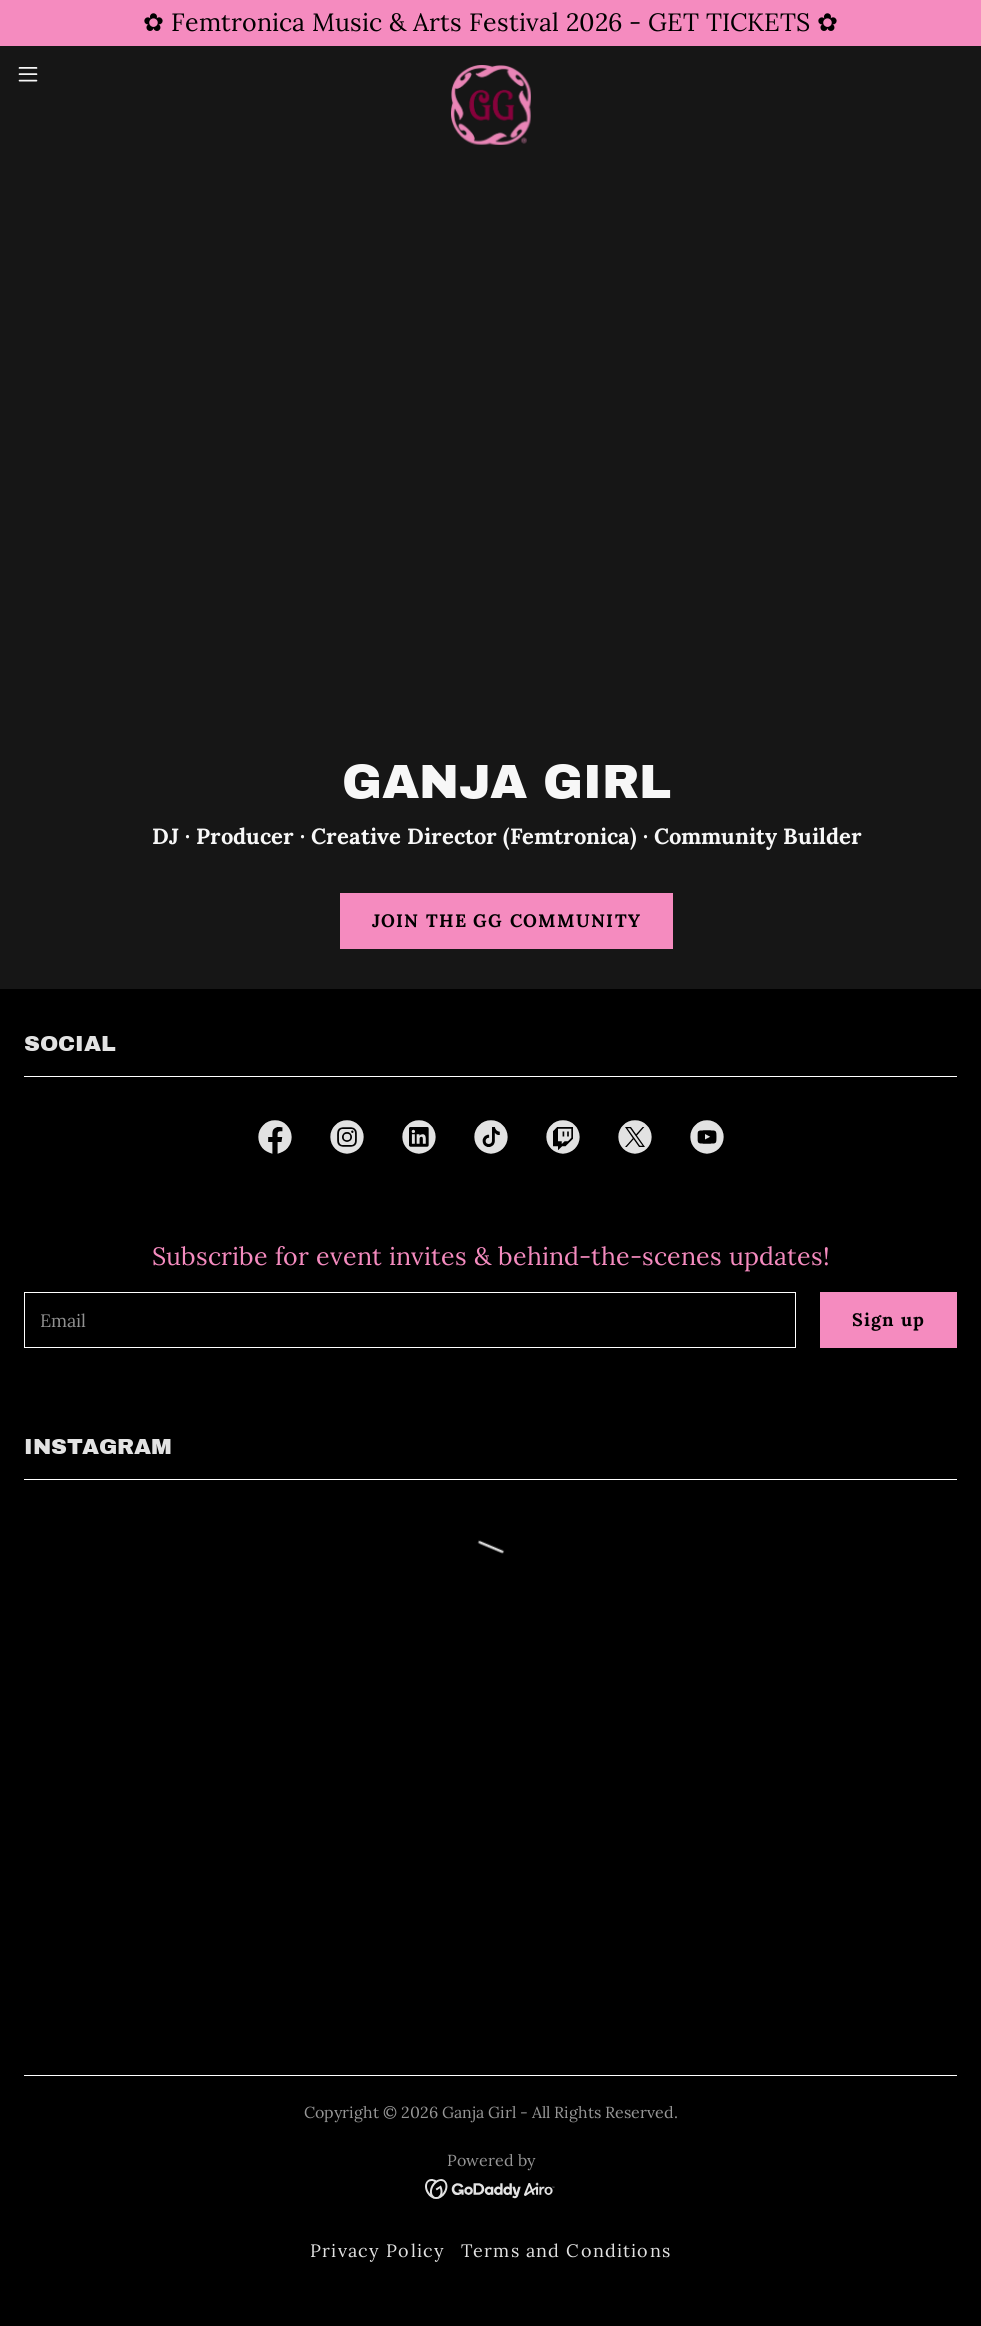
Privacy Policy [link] (377, 2250)
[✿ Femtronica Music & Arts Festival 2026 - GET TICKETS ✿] (490, 23)
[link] (491, 74)
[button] (80, 74)
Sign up (888, 1319)
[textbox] (410, 1320)
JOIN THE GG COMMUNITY (506, 920)
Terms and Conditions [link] (566, 2250)
